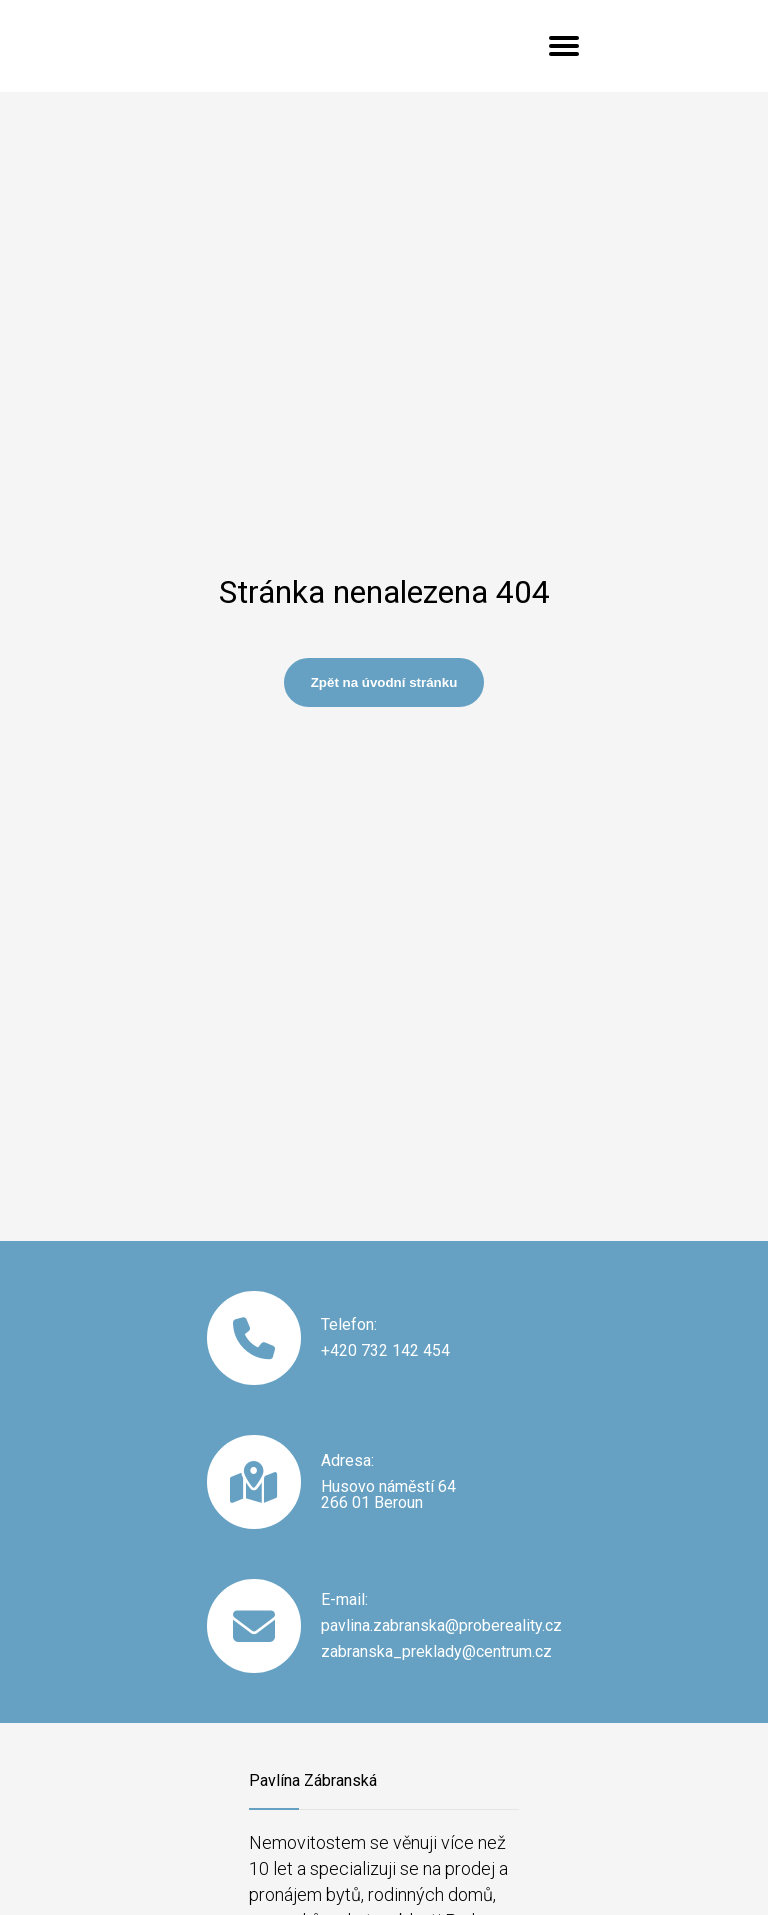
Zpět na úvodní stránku (384, 682)
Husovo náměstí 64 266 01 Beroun (388, 1495)
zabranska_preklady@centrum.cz (436, 1652)
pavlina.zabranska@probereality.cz (441, 1626)
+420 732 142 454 (385, 1351)
